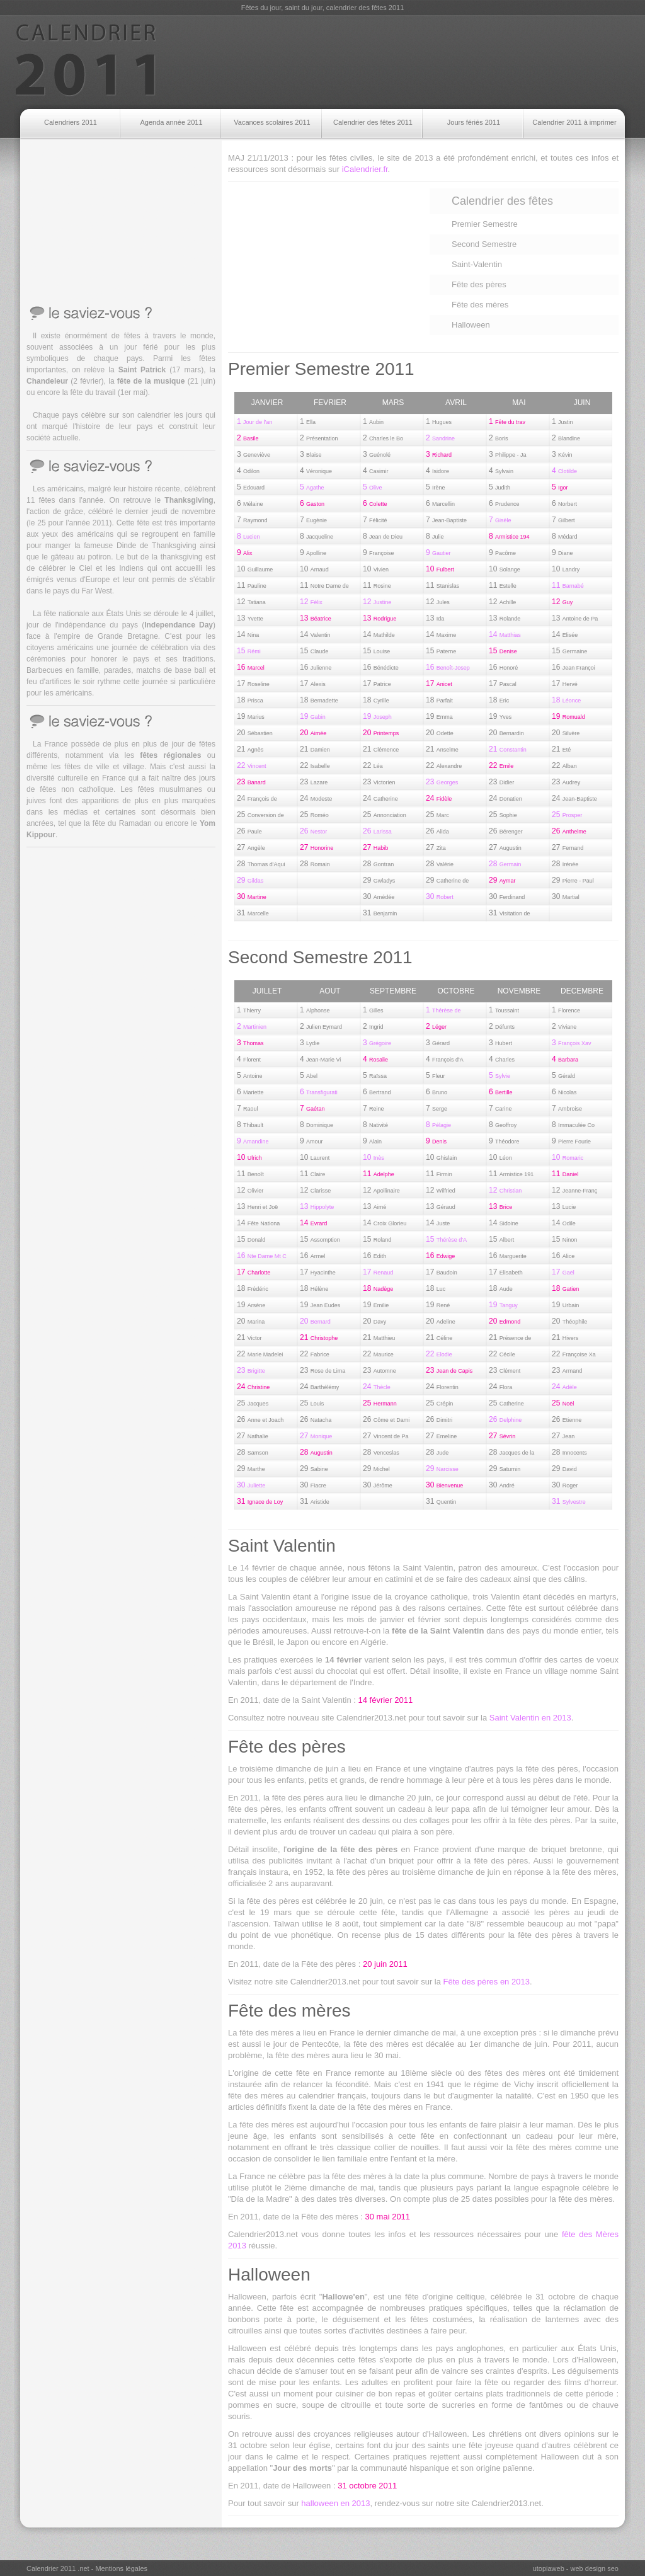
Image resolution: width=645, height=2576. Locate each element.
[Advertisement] (395, 62)
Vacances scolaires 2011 (272, 122)
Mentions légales (121, 2568)
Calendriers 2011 (70, 122)
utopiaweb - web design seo (576, 2568)
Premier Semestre (485, 224)
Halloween (471, 324)
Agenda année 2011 (171, 122)
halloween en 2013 (335, 2503)
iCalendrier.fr (365, 169)
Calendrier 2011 (86, 60)
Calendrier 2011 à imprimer (574, 122)
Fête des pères (479, 284)
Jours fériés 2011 (473, 122)
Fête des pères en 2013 (486, 1981)
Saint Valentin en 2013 (530, 1717)
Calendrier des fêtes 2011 (373, 122)
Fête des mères (480, 304)
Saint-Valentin (477, 264)
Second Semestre (484, 244)
